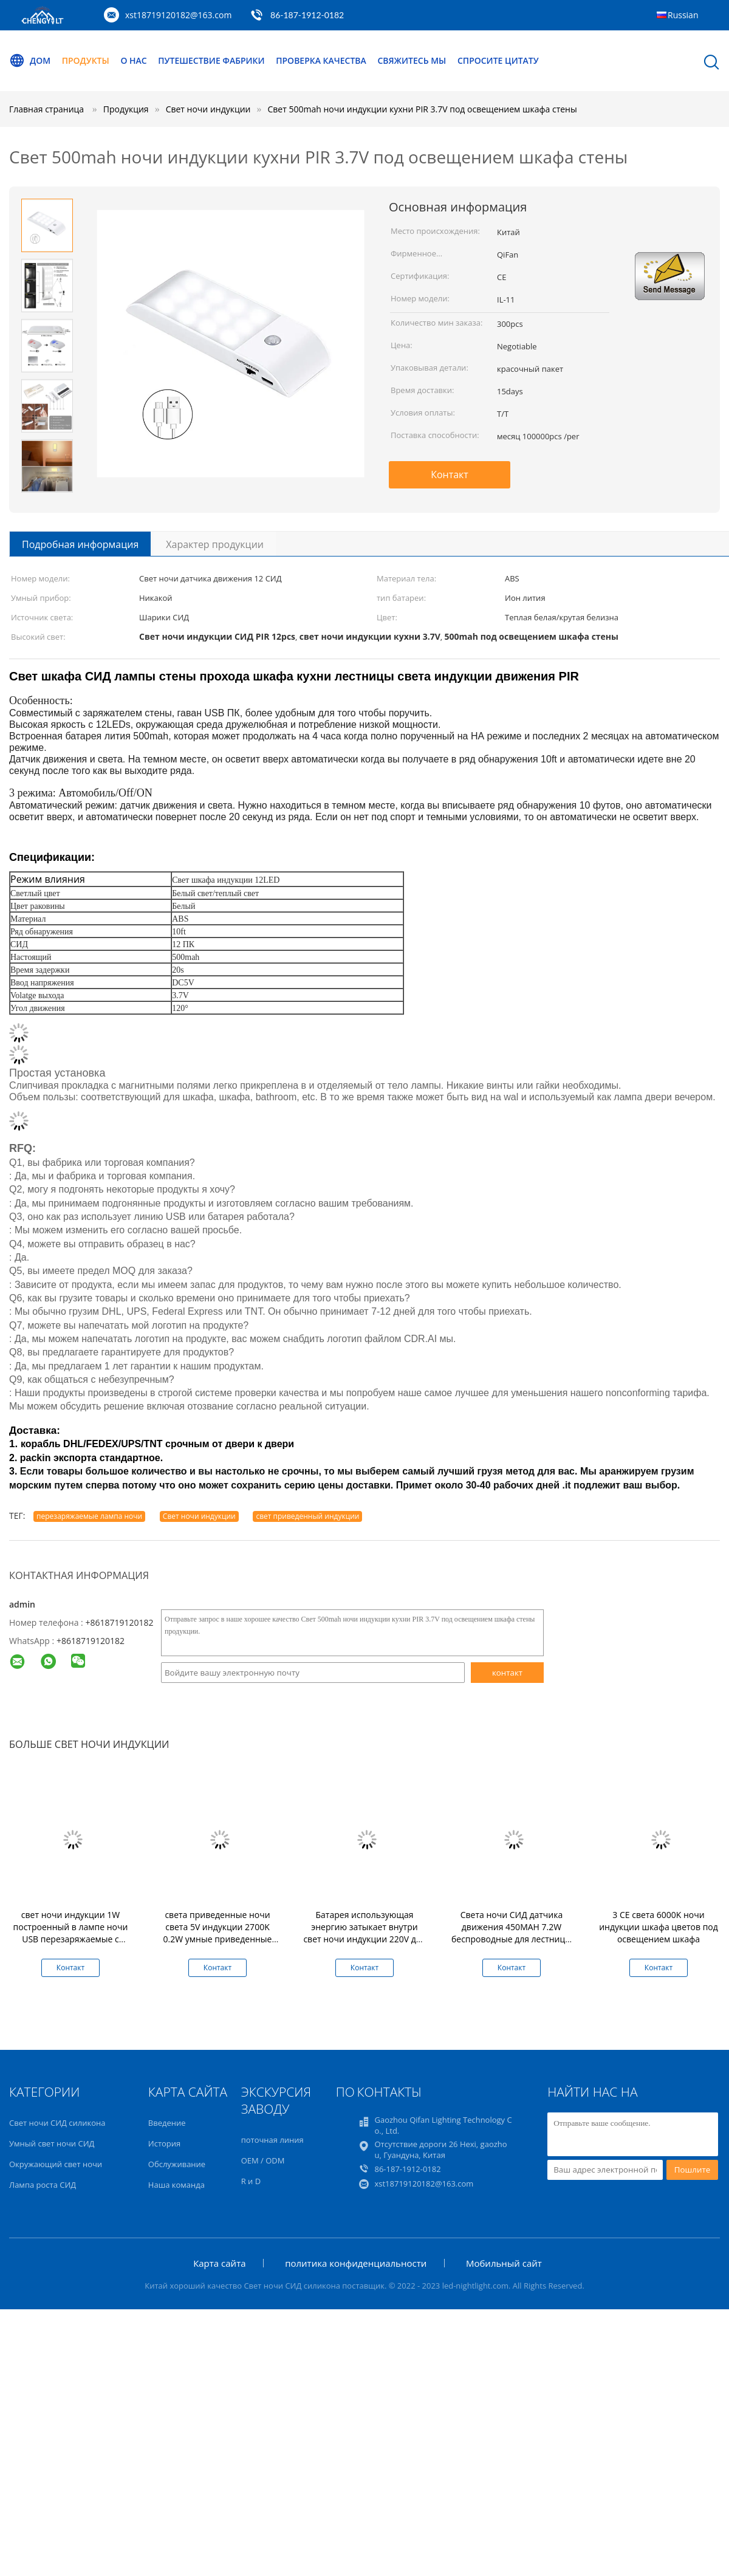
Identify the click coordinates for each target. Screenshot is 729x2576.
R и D (251, 2181)
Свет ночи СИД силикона (57, 2122)
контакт (507, 1672)
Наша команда (176, 2184)
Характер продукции (215, 544)
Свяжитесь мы (412, 60)
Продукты (85, 60)
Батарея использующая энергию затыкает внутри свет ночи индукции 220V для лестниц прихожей (364, 1933)
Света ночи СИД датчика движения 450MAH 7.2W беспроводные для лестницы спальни (511, 1933)
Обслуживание (176, 2164)
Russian (683, 15)
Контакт (449, 474)
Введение (167, 2122)
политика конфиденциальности (355, 2263)
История (164, 2143)
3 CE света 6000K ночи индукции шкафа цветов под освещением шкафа (658, 1927)
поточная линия (272, 2139)
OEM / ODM (263, 2160)
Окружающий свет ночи (55, 2164)
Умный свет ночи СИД (51, 2143)
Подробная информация (80, 544)
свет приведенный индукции (307, 1516)
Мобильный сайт (504, 2263)
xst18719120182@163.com (178, 15)
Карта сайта (219, 2263)
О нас (134, 60)
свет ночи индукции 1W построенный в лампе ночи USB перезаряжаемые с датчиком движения (70, 1933)
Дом (29, 60)
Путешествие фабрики (212, 60)
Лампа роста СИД (42, 2184)
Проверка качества (321, 60)
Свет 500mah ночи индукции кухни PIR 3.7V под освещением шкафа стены (422, 109)
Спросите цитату (498, 60)
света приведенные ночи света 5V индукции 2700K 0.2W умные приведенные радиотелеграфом (217, 1933)
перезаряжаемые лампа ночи (89, 1516)
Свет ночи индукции (199, 1516)
